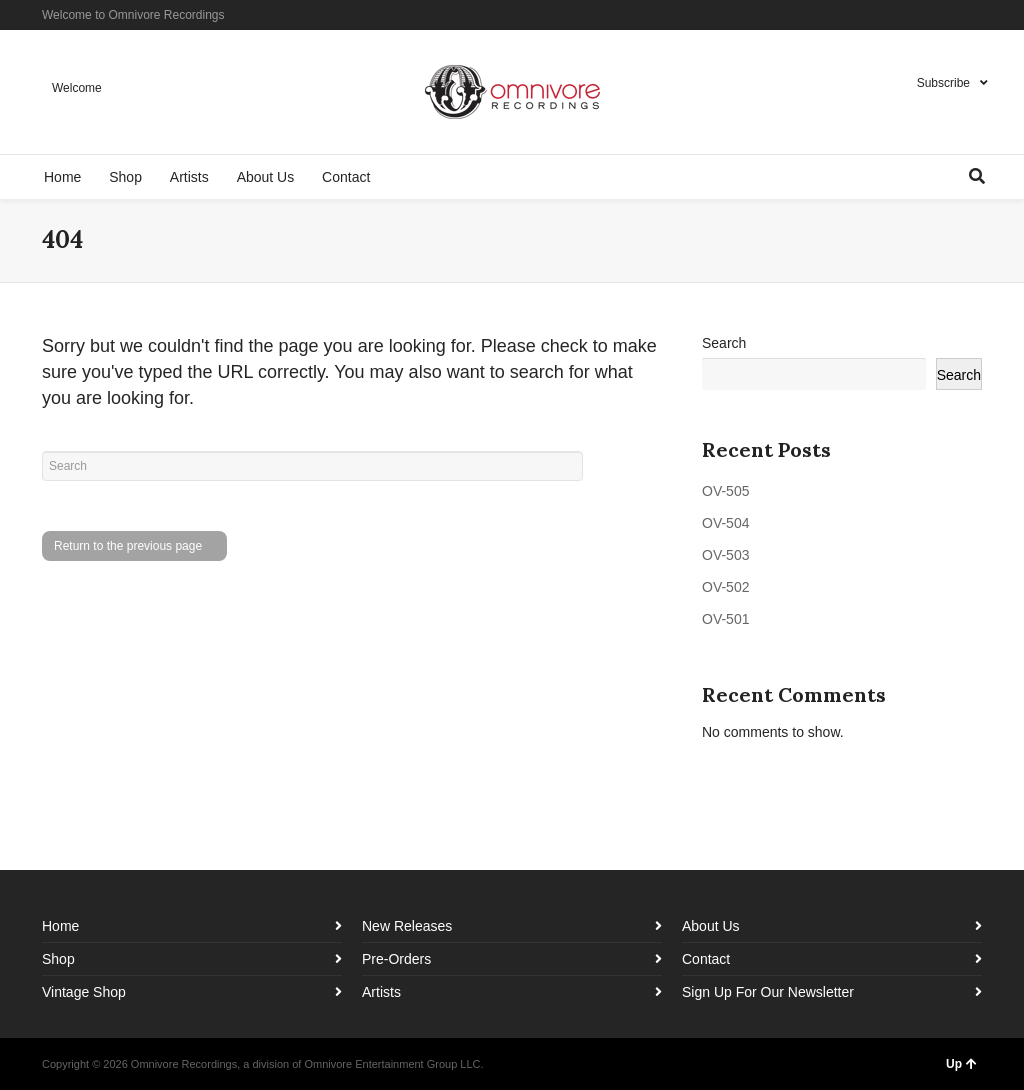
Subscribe (943, 83)
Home (60, 926)
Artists (381, 992)
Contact (706, 959)
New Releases (407, 926)
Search (724, 343)
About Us (711, 926)
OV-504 (725, 523)
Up (961, 1064)
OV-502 (725, 587)
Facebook (922, 15)
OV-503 (725, 555)
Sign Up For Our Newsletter (768, 992)
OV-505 (725, 491)
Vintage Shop (84, 992)
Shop (58, 959)
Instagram (951, 15)
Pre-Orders (396, 959)
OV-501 (725, 619)
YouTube (980, 15)
